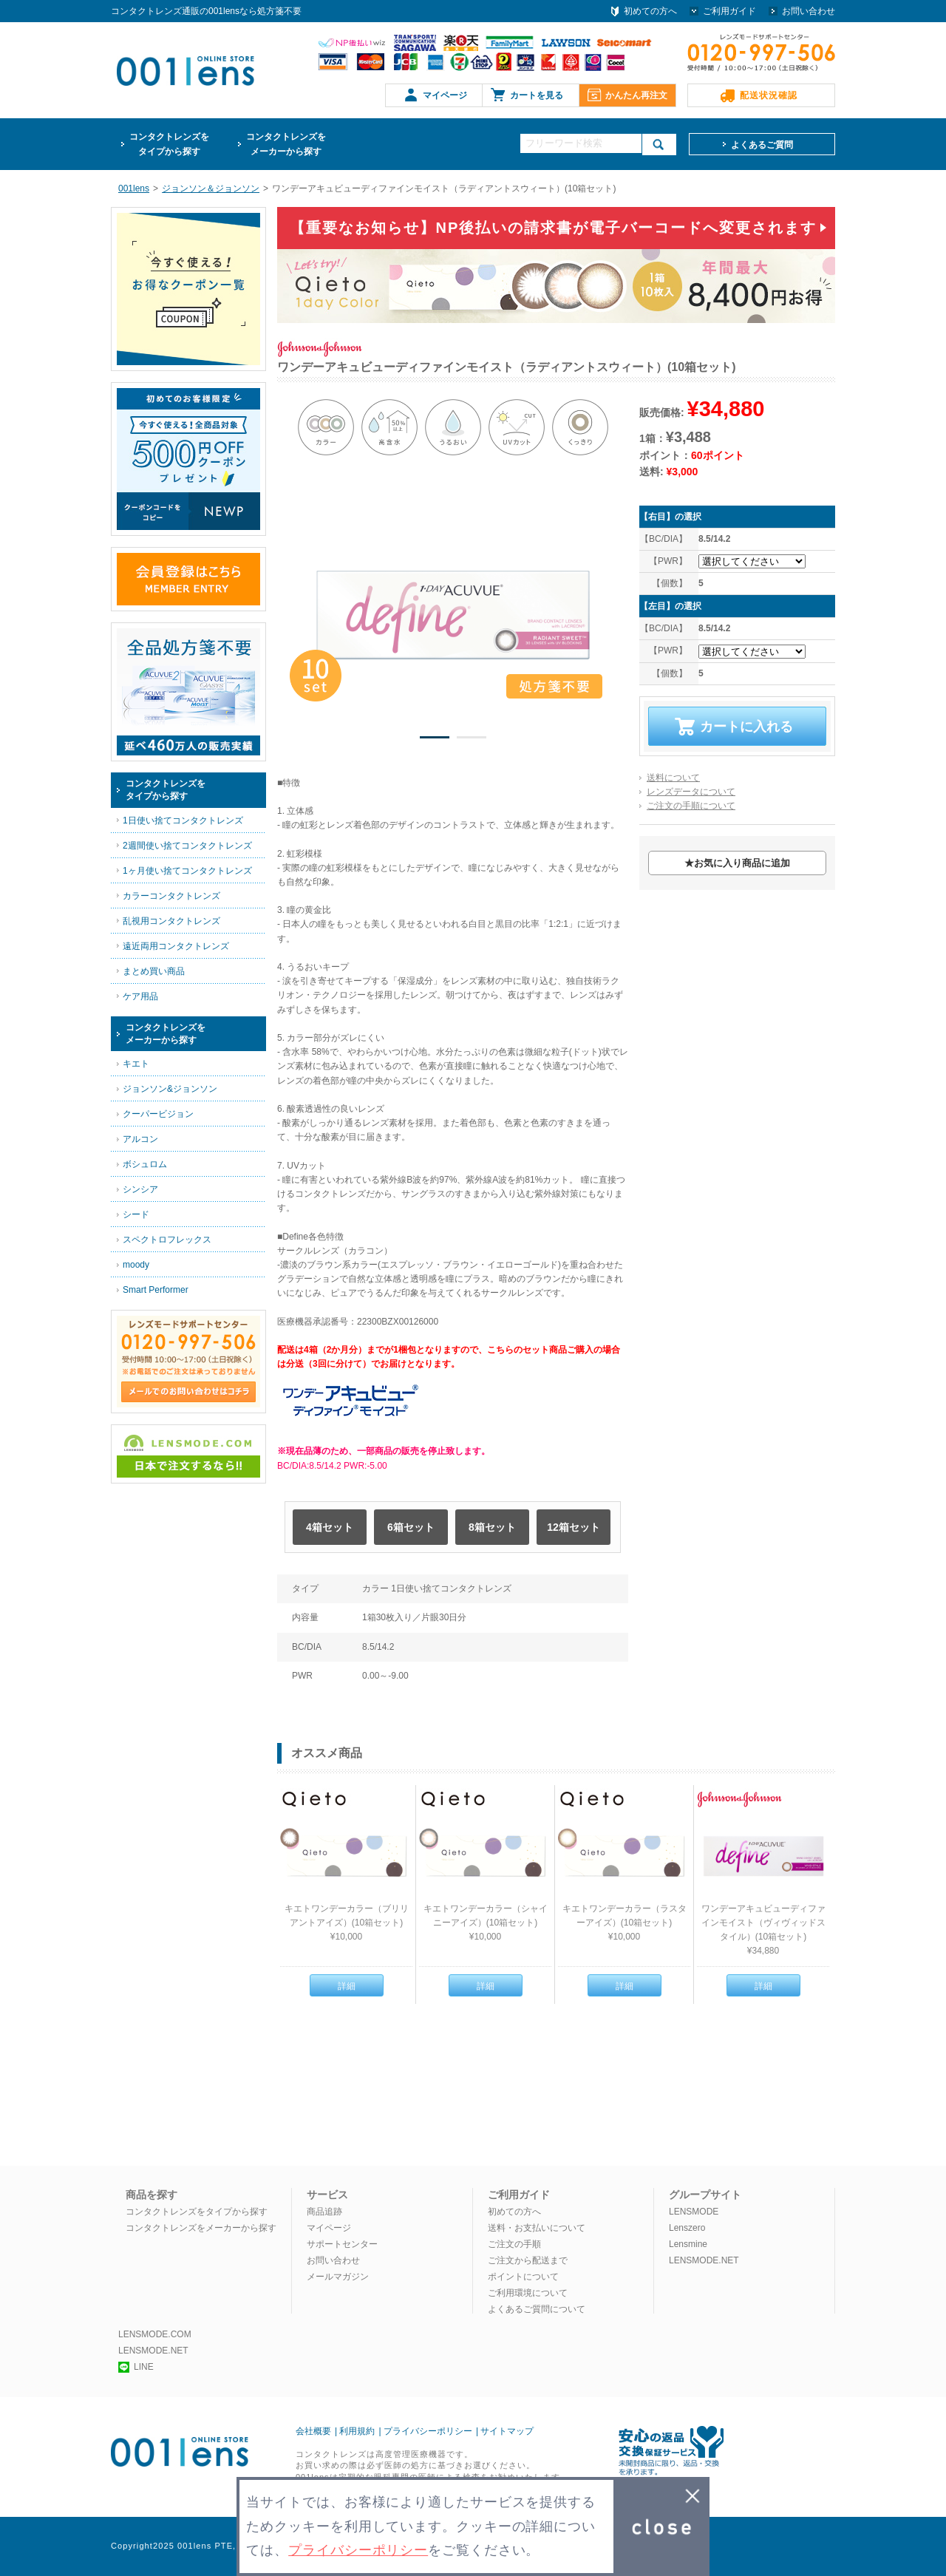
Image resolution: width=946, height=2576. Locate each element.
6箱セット (411, 1527)
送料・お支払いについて (536, 2228)
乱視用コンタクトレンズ (171, 921)
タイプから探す (169, 143)
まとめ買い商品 (154, 971)
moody (136, 1265)
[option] (453, 615)
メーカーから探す (286, 143)
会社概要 (313, 2431)
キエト (136, 1063)
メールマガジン (338, 2276)
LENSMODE (693, 2211)
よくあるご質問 (762, 145)
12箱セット (573, 1527)
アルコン (140, 1139)
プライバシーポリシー (428, 2431)
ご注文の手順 (514, 2244)
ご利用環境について (528, 2293)
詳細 (346, 1986)
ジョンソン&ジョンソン (170, 1089)
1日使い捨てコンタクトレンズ (183, 820)
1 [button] (434, 740)
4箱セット (329, 1527)
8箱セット (492, 1527)
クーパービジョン (158, 1114)
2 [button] (471, 740)
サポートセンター (342, 2244)
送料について (673, 777)
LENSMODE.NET (704, 2260)
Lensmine (688, 2244)
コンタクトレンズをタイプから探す (197, 2211)
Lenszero (687, 2228)
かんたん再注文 (636, 95)
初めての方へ (650, 11)
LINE (136, 2367)
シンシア (140, 1189)
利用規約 (357, 2431)
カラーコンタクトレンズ (171, 896)
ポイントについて (523, 2276)
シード (136, 1214)
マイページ (445, 95)
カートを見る (536, 95)
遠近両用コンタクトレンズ (176, 946)
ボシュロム (145, 1164)
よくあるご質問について (536, 2309)
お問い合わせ (808, 11)
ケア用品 (140, 996)
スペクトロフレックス (167, 1239)
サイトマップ (507, 2431)
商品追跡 (324, 2211)
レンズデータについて (691, 791)
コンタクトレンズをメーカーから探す (201, 2228)
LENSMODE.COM (154, 2334)
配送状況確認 (768, 95)
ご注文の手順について (691, 806)
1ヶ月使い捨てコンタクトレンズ (187, 871)
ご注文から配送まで (528, 2260)
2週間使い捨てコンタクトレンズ (187, 845)
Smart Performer (155, 1290)
